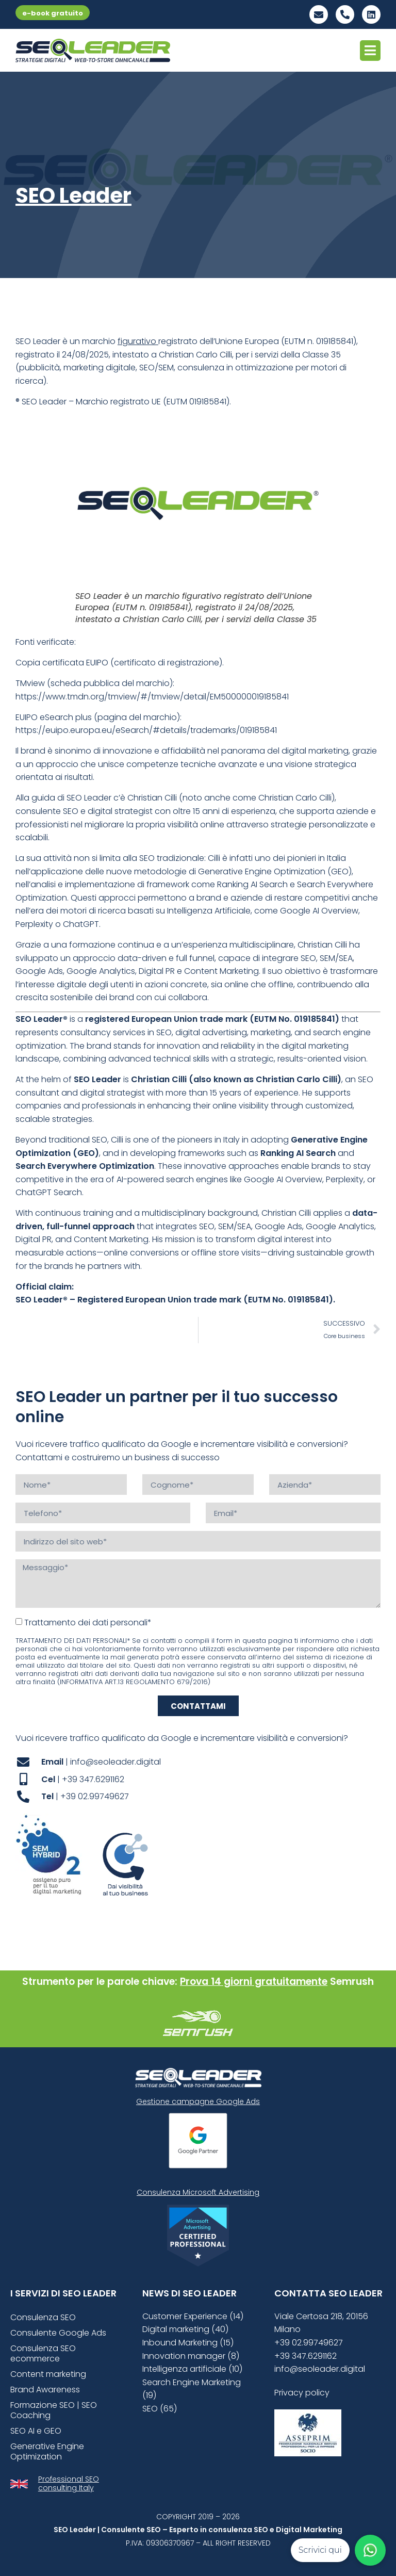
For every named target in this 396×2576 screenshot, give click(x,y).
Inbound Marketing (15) (188, 2343)
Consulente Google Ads (58, 2333)
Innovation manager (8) (190, 2356)
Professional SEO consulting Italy (68, 2483)
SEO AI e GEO (35, 2431)
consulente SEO (46, 811)
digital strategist (120, 811)
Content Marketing (221, 971)
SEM (166, 367)
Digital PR (157, 971)
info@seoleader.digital (319, 2369)
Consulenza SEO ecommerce (43, 2353)
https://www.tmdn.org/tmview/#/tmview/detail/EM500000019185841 (152, 697)
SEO (147, 367)
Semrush (352, 1981)
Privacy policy (301, 2393)
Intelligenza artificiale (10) (192, 2369)
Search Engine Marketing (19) (191, 2389)
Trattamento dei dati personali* (88, 1622)
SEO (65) (159, 2409)
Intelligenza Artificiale (209, 911)
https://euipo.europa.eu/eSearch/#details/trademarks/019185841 (146, 730)
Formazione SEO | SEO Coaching (53, 2410)
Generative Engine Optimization (261, 871)
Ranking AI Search (252, 884)
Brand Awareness (45, 2389)
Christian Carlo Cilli (195, 355)
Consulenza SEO (43, 2317)
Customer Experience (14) (192, 2316)
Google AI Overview (319, 911)
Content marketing (48, 2374)
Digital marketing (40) (185, 2329)
